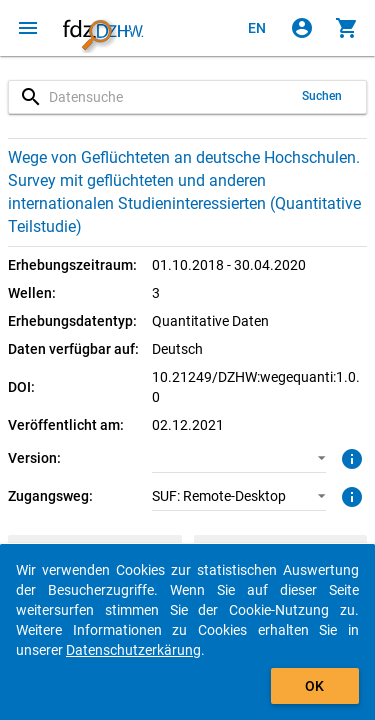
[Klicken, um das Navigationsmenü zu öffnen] (28, 28)
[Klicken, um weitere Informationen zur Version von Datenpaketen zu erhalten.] (349, 457)
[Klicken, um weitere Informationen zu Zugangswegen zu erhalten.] (349, 495)
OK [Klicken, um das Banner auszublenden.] (314, 686)
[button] (239, 458)
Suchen (322, 96)
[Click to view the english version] (257, 28)
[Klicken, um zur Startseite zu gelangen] (103, 28)
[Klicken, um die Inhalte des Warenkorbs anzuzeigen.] (347, 28)
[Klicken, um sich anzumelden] (302, 28)
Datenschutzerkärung (133, 650)
